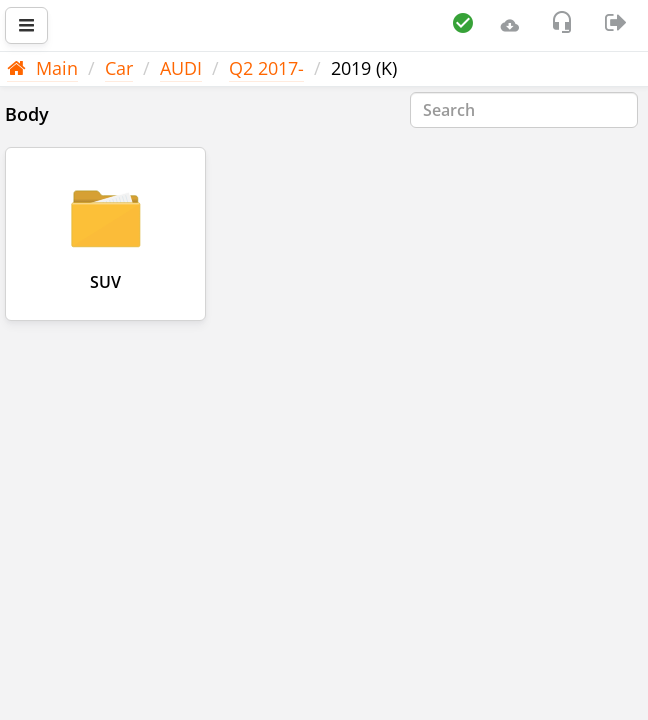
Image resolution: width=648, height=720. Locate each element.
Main (42, 68)
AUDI (181, 68)
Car (119, 68)
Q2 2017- (266, 68)
